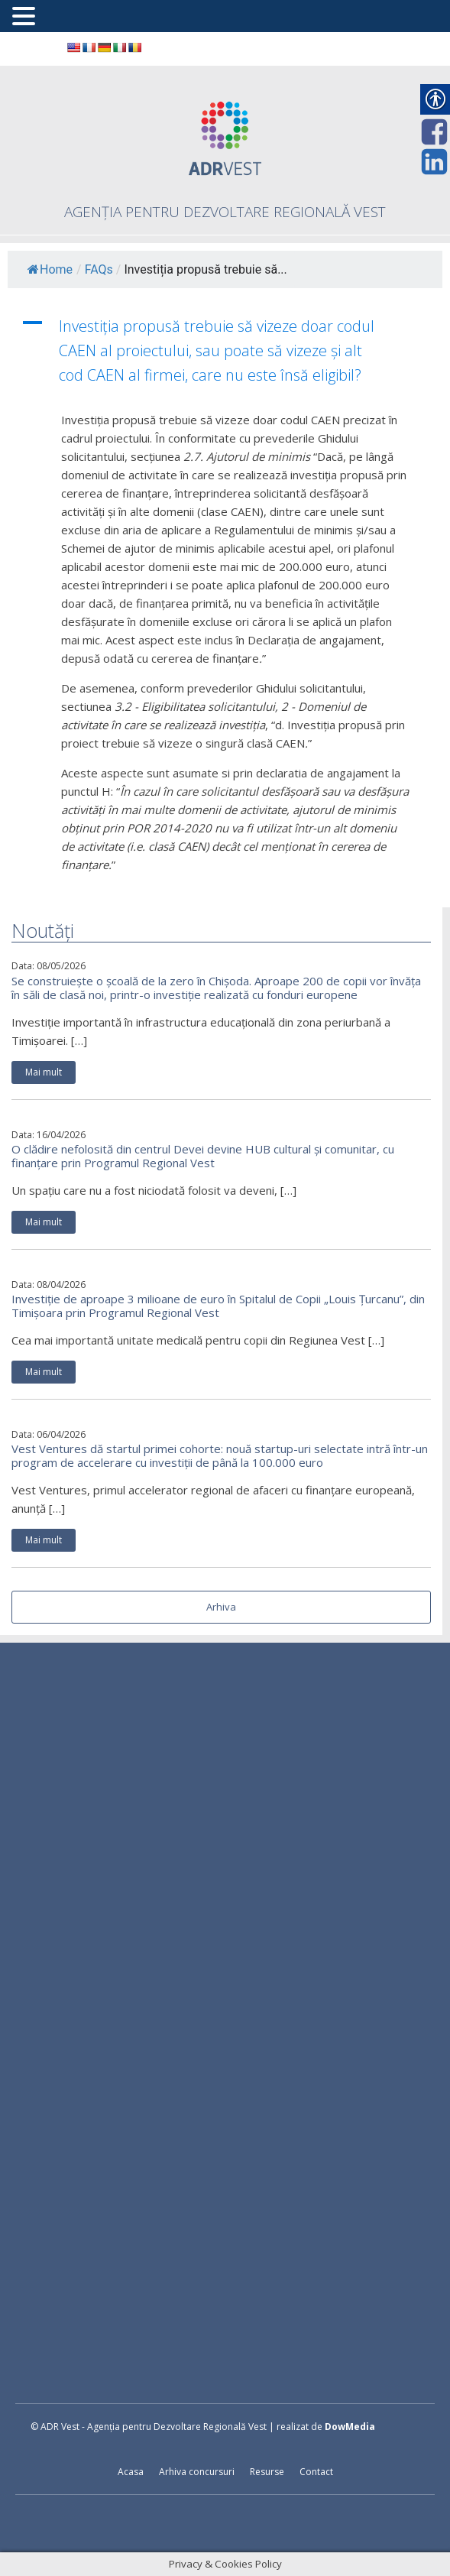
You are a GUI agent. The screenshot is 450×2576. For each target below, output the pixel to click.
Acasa (131, 2471)
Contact (316, 2471)
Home (50, 269)
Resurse (267, 2471)
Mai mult (43, 1072)
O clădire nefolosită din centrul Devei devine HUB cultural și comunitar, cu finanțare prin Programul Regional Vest (202, 1156)
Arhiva (221, 1607)
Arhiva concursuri (197, 2471)
